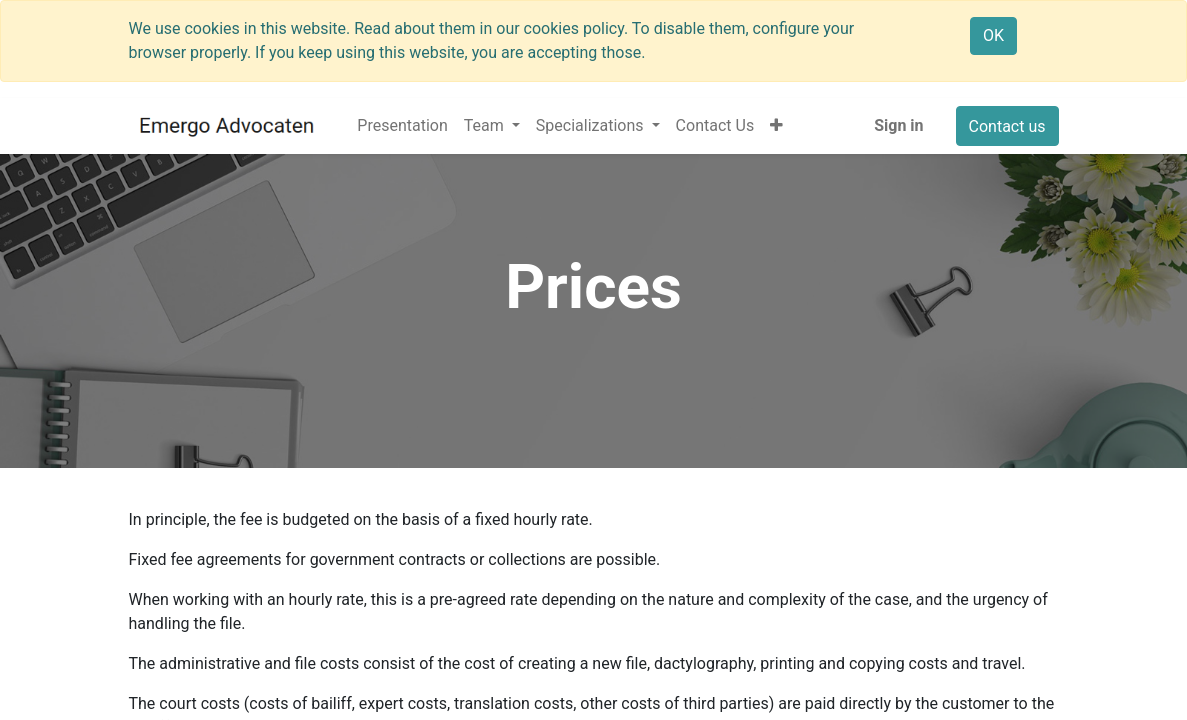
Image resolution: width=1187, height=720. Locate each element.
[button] (776, 126)
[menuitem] (402, 126)
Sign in (898, 125)
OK (993, 35)
